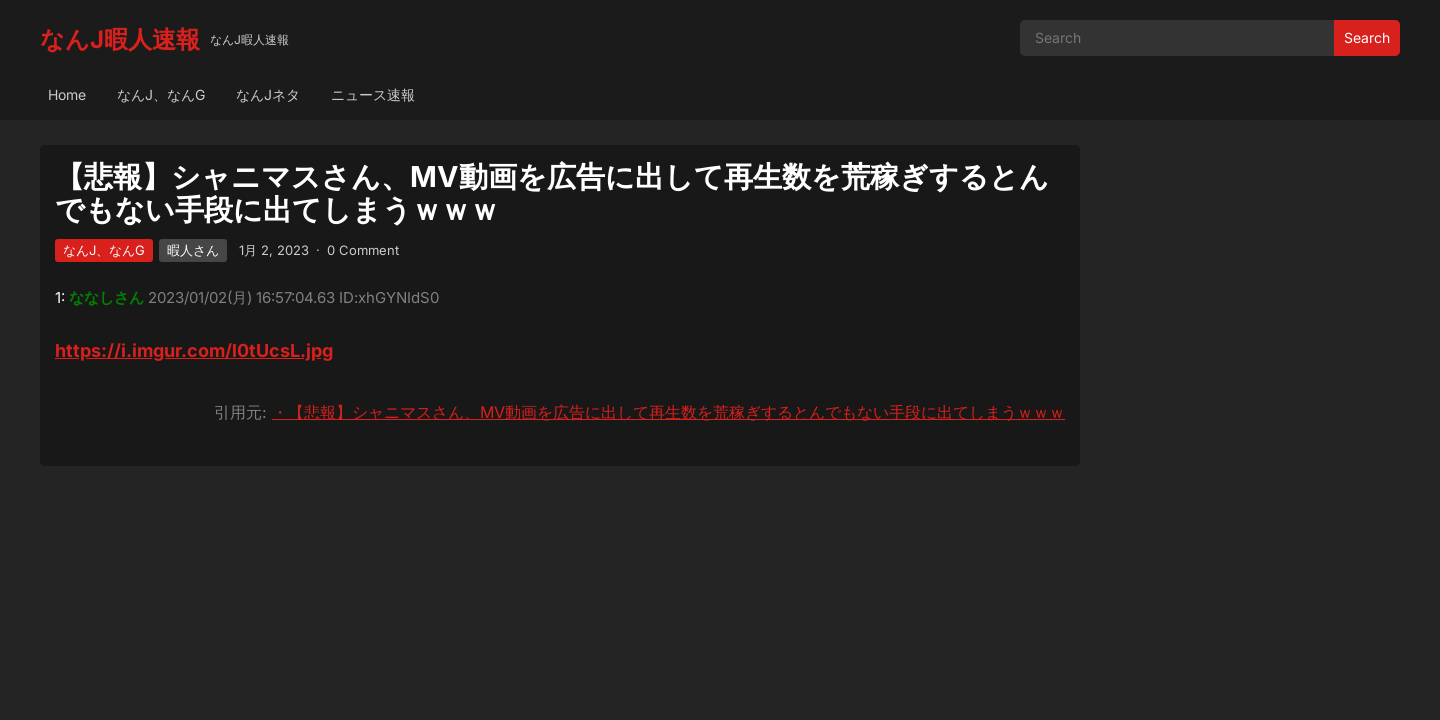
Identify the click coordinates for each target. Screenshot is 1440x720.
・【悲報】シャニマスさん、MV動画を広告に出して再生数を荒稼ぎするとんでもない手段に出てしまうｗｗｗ (668, 412)
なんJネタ (268, 94)
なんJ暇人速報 (120, 39)
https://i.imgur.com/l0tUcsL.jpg (194, 350)
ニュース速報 (373, 94)
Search (1367, 37)
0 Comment (363, 250)
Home (67, 94)
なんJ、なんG (161, 94)
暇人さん (193, 250)
